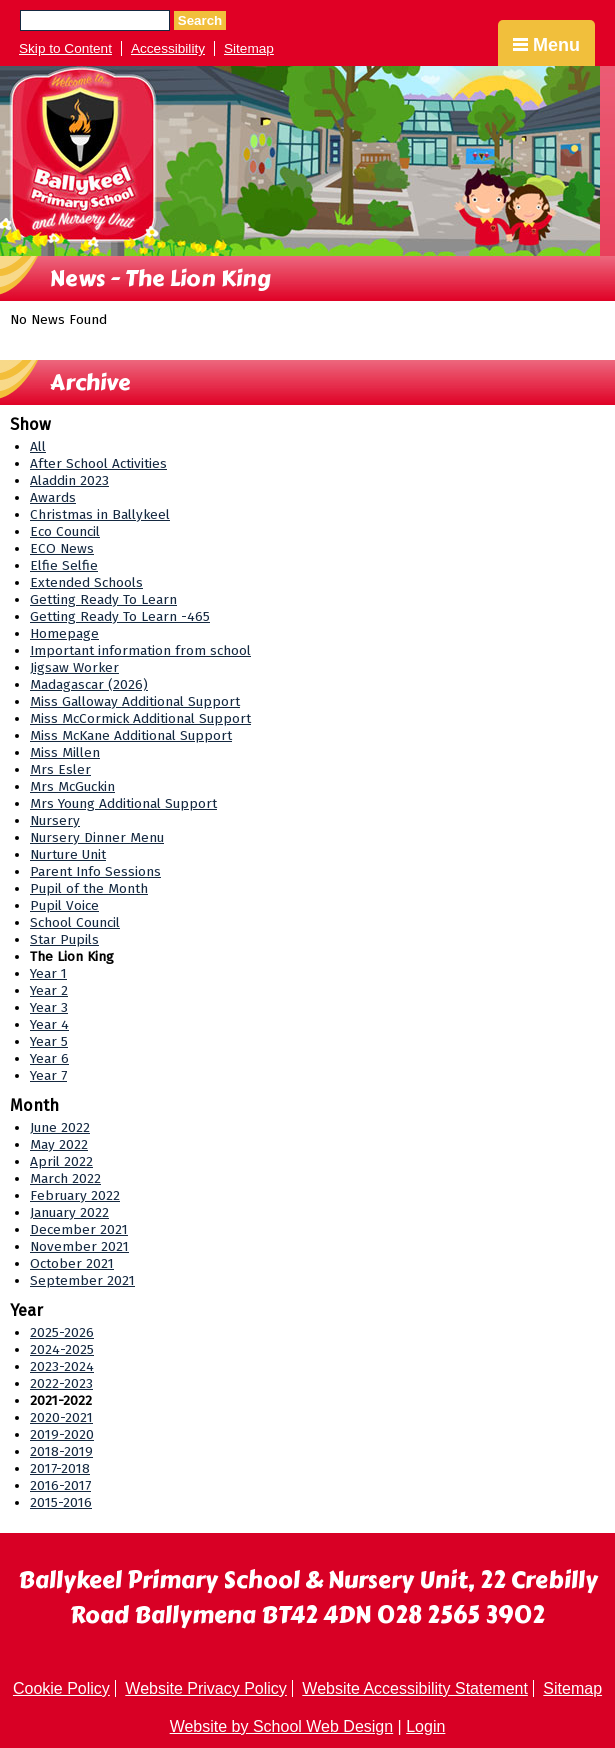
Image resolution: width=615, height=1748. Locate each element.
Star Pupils (64, 939)
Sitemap (249, 48)
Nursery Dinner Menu (97, 837)
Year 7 (48, 1075)
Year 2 (49, 990)
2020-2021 (61, 1417)
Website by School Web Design (282, 1726)
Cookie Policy (61, 1688)
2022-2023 (61, 1383)
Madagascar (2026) (89, 684)
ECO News (62, 548)
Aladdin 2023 (69, 480)
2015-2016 (61, 1502)
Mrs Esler (60, 769)
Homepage (64, 633)
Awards (53, 497)
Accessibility (168, 48)
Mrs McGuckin (72, 786)
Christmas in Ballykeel (100, 514)
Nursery (55, 820)
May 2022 (59, 1144)
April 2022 (61, 1161)
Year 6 (49, 1058)
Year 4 (49, 1024)
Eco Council (65, 531)
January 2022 (69, 1212)
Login (425, 1726)
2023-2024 (62, 1366)
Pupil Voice (64, 905)
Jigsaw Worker (74, 667)
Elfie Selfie (64, 565)
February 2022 (75, 1195)
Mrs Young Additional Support (123, 803)
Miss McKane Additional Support (131, 735)
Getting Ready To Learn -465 (120, 616)
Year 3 (49, 1007)
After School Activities (98, 463)
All (38, 446)
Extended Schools (86, 582)
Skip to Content (65, 48)
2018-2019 (61, 1451)
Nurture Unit (68, 854)
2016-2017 (60, 1485)
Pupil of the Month (89, 888)
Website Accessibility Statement (415, 1688)
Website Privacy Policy (206, 1688)
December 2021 (79, 1229)
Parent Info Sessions (95, 871)
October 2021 (72, 1263)
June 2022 (60, 1127)
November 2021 (79, 1246)
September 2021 (82, 1280)
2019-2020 (62, 1434)
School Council (75, 922)
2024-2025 (62, 1349)
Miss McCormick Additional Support (140, 718)
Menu (546, 45)
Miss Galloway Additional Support (135, 701)
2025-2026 (62, 1332)
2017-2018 (60, 1468)
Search (200, 20)
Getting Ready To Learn (103, 599)
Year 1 (48, 973)
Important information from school (140, 650)
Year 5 (49, 1041)
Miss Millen (65, 752)
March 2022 (65, 1178)
